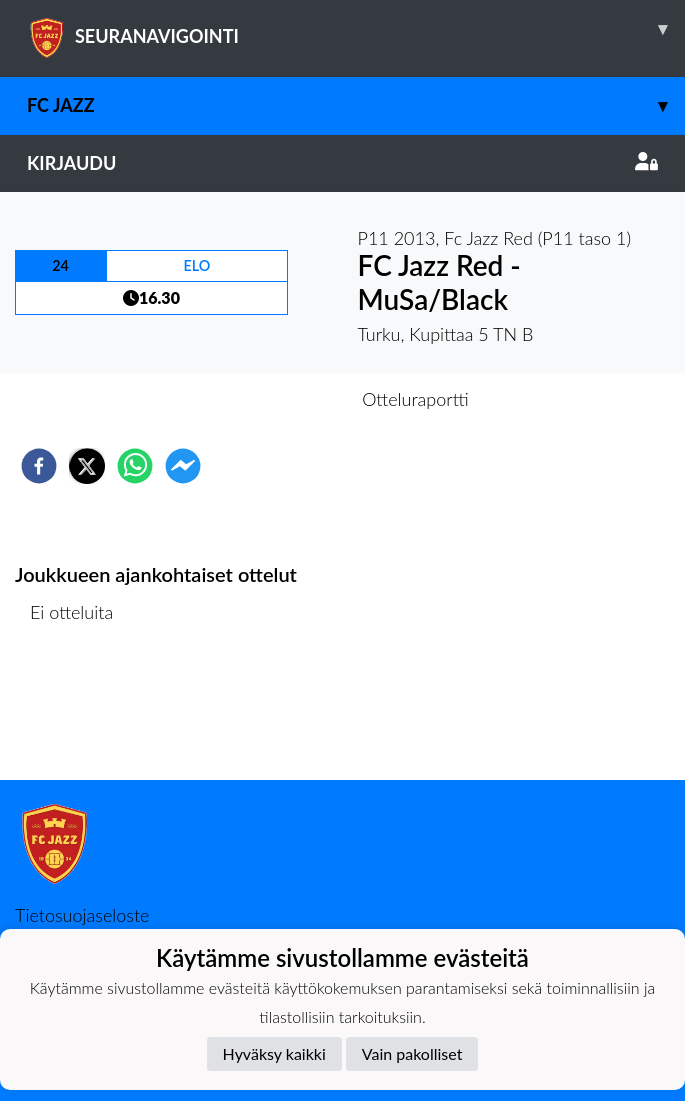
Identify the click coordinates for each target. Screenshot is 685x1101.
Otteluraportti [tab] (415, 399)
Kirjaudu (342, 163)
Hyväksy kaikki (274, 1053)
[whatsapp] (135, 466)
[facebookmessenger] (183, 466)
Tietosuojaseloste (82, 915)
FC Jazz (356, 105)
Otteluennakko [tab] (273, 399)
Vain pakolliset (412, 1053)
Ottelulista (79, 712)
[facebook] (39, 466)
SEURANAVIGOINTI (356, 29)
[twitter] (87, 466)
